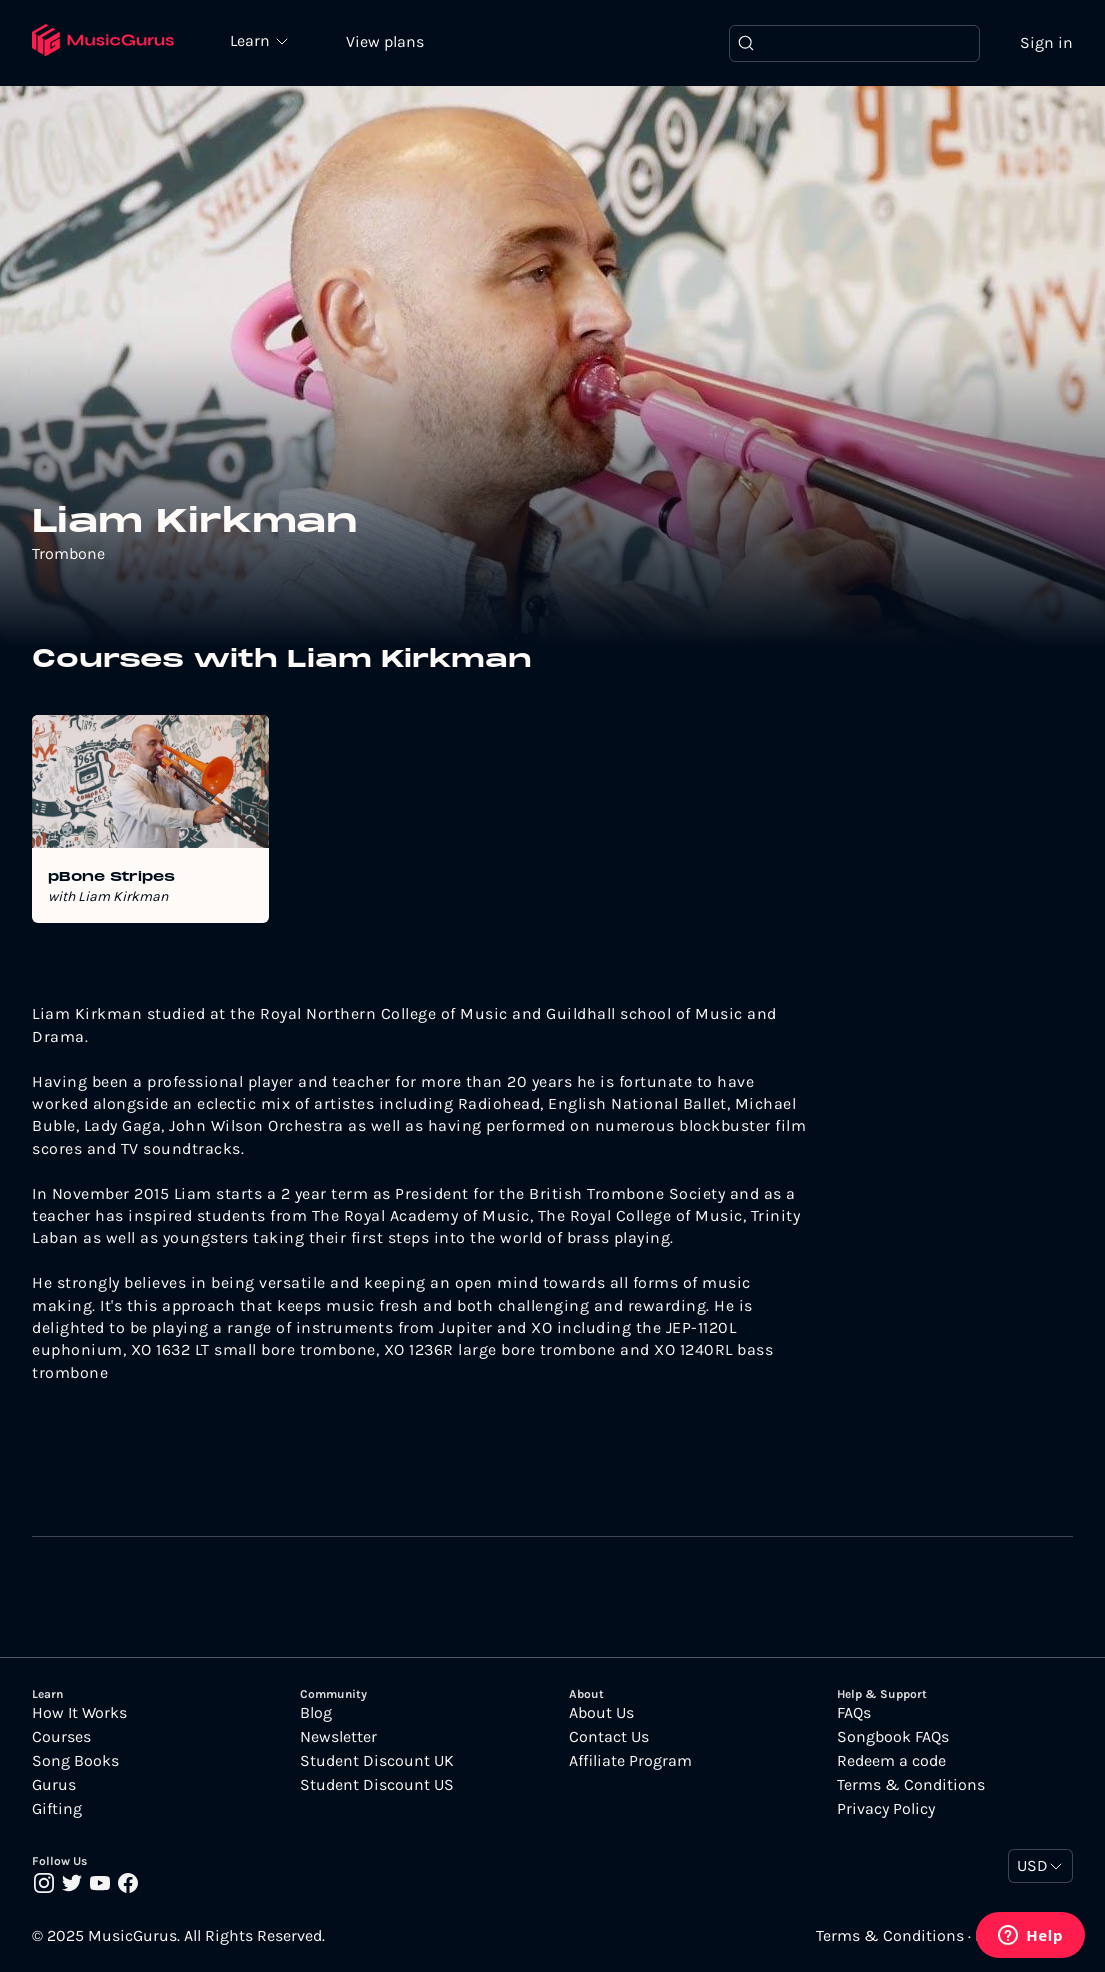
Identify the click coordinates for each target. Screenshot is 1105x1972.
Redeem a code (891, 1761)
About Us (601, 1713)
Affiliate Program (630, 1761)
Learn (252, 40)
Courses (61, 1737)
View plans (385, 41)
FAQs (854, 1713)
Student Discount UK (377, 1761)
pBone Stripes (111, 878)
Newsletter (338, 1737)
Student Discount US (377, 1785)
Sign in (1046, 42)
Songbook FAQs (893, 1737)
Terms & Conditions (911, 1785)
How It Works (79, 1713)
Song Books (75, 1761)
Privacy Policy (886, 1809)
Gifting (57, 1809)
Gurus (54, 1785)
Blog (316, 1713)
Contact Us (609, 1737)
